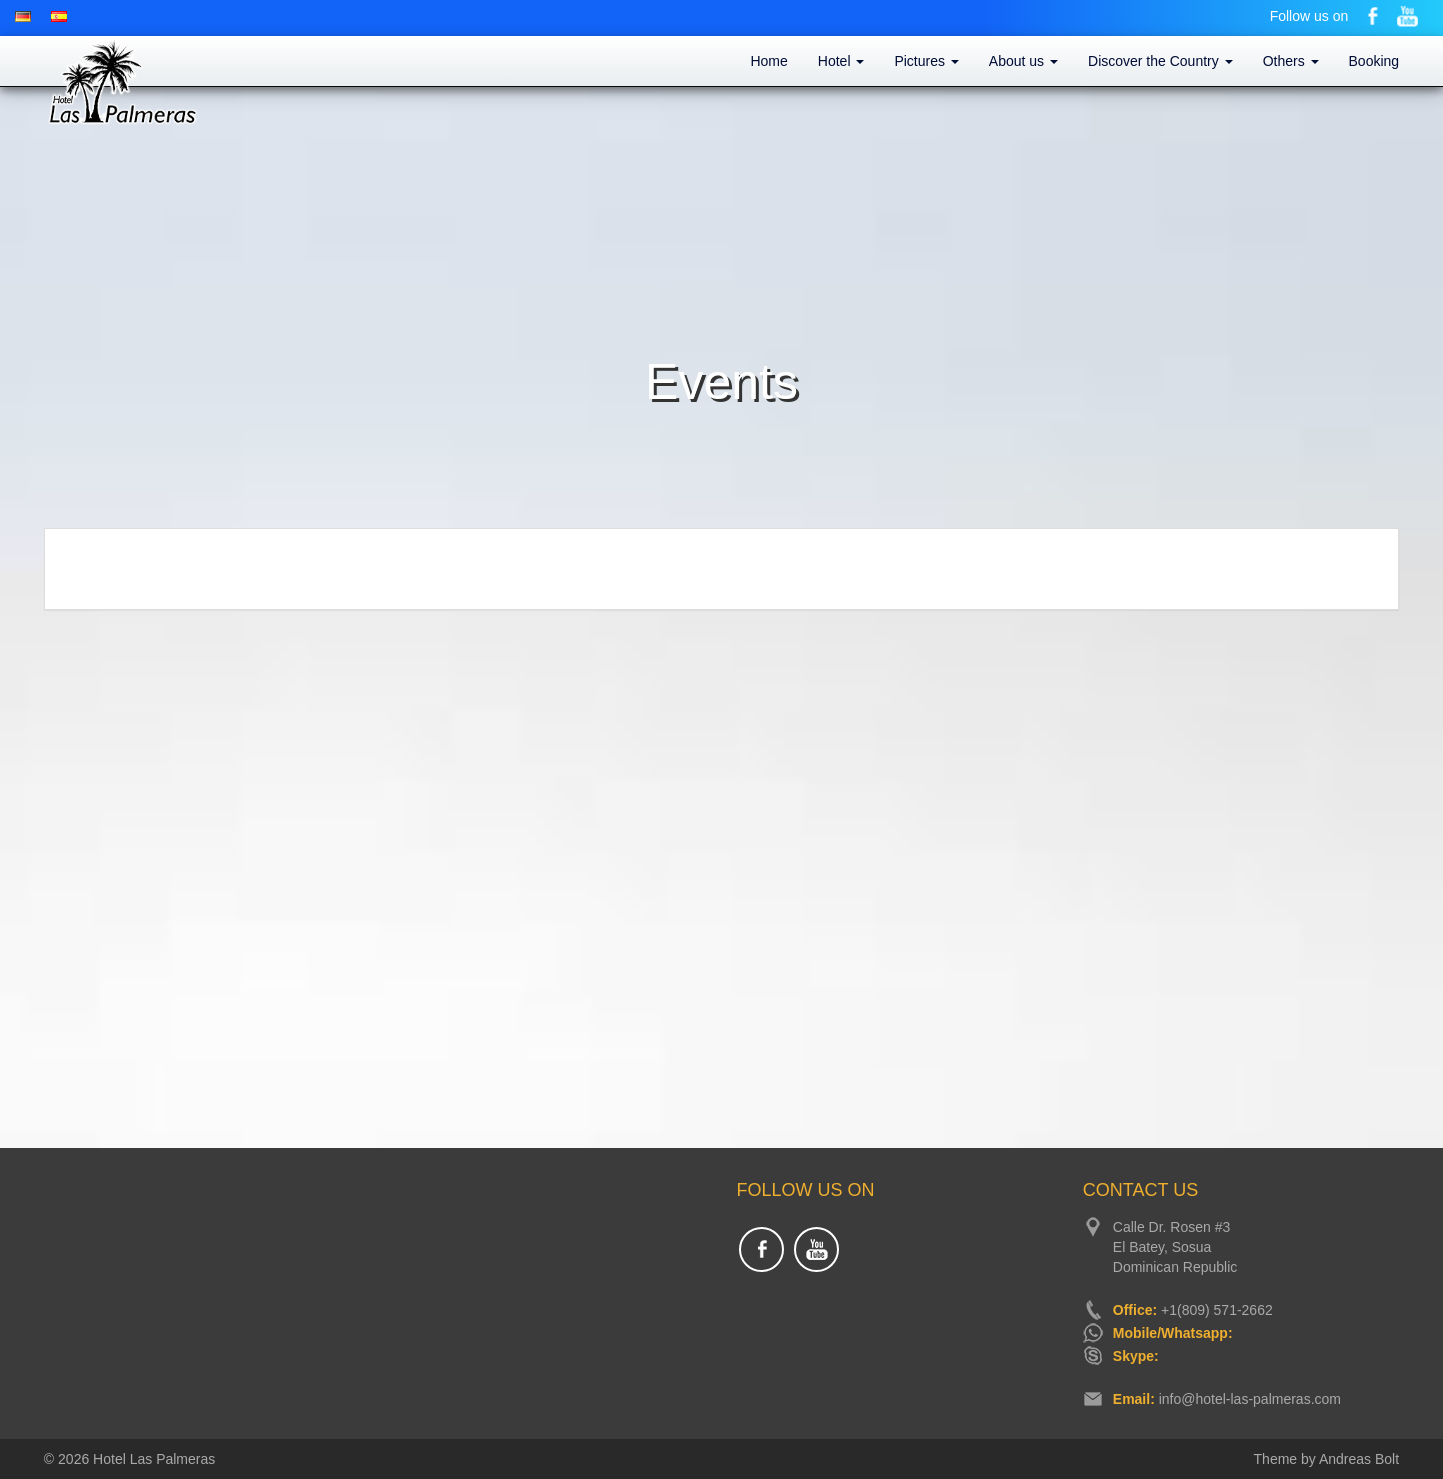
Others (1291, 61)
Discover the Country (1160, 61)
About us (1023, 61)
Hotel (841, 61)
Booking (1374, 61)
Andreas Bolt (1359, 1459)
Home (768, 61)
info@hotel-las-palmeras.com (1250, 1399)
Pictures (926, 61)
